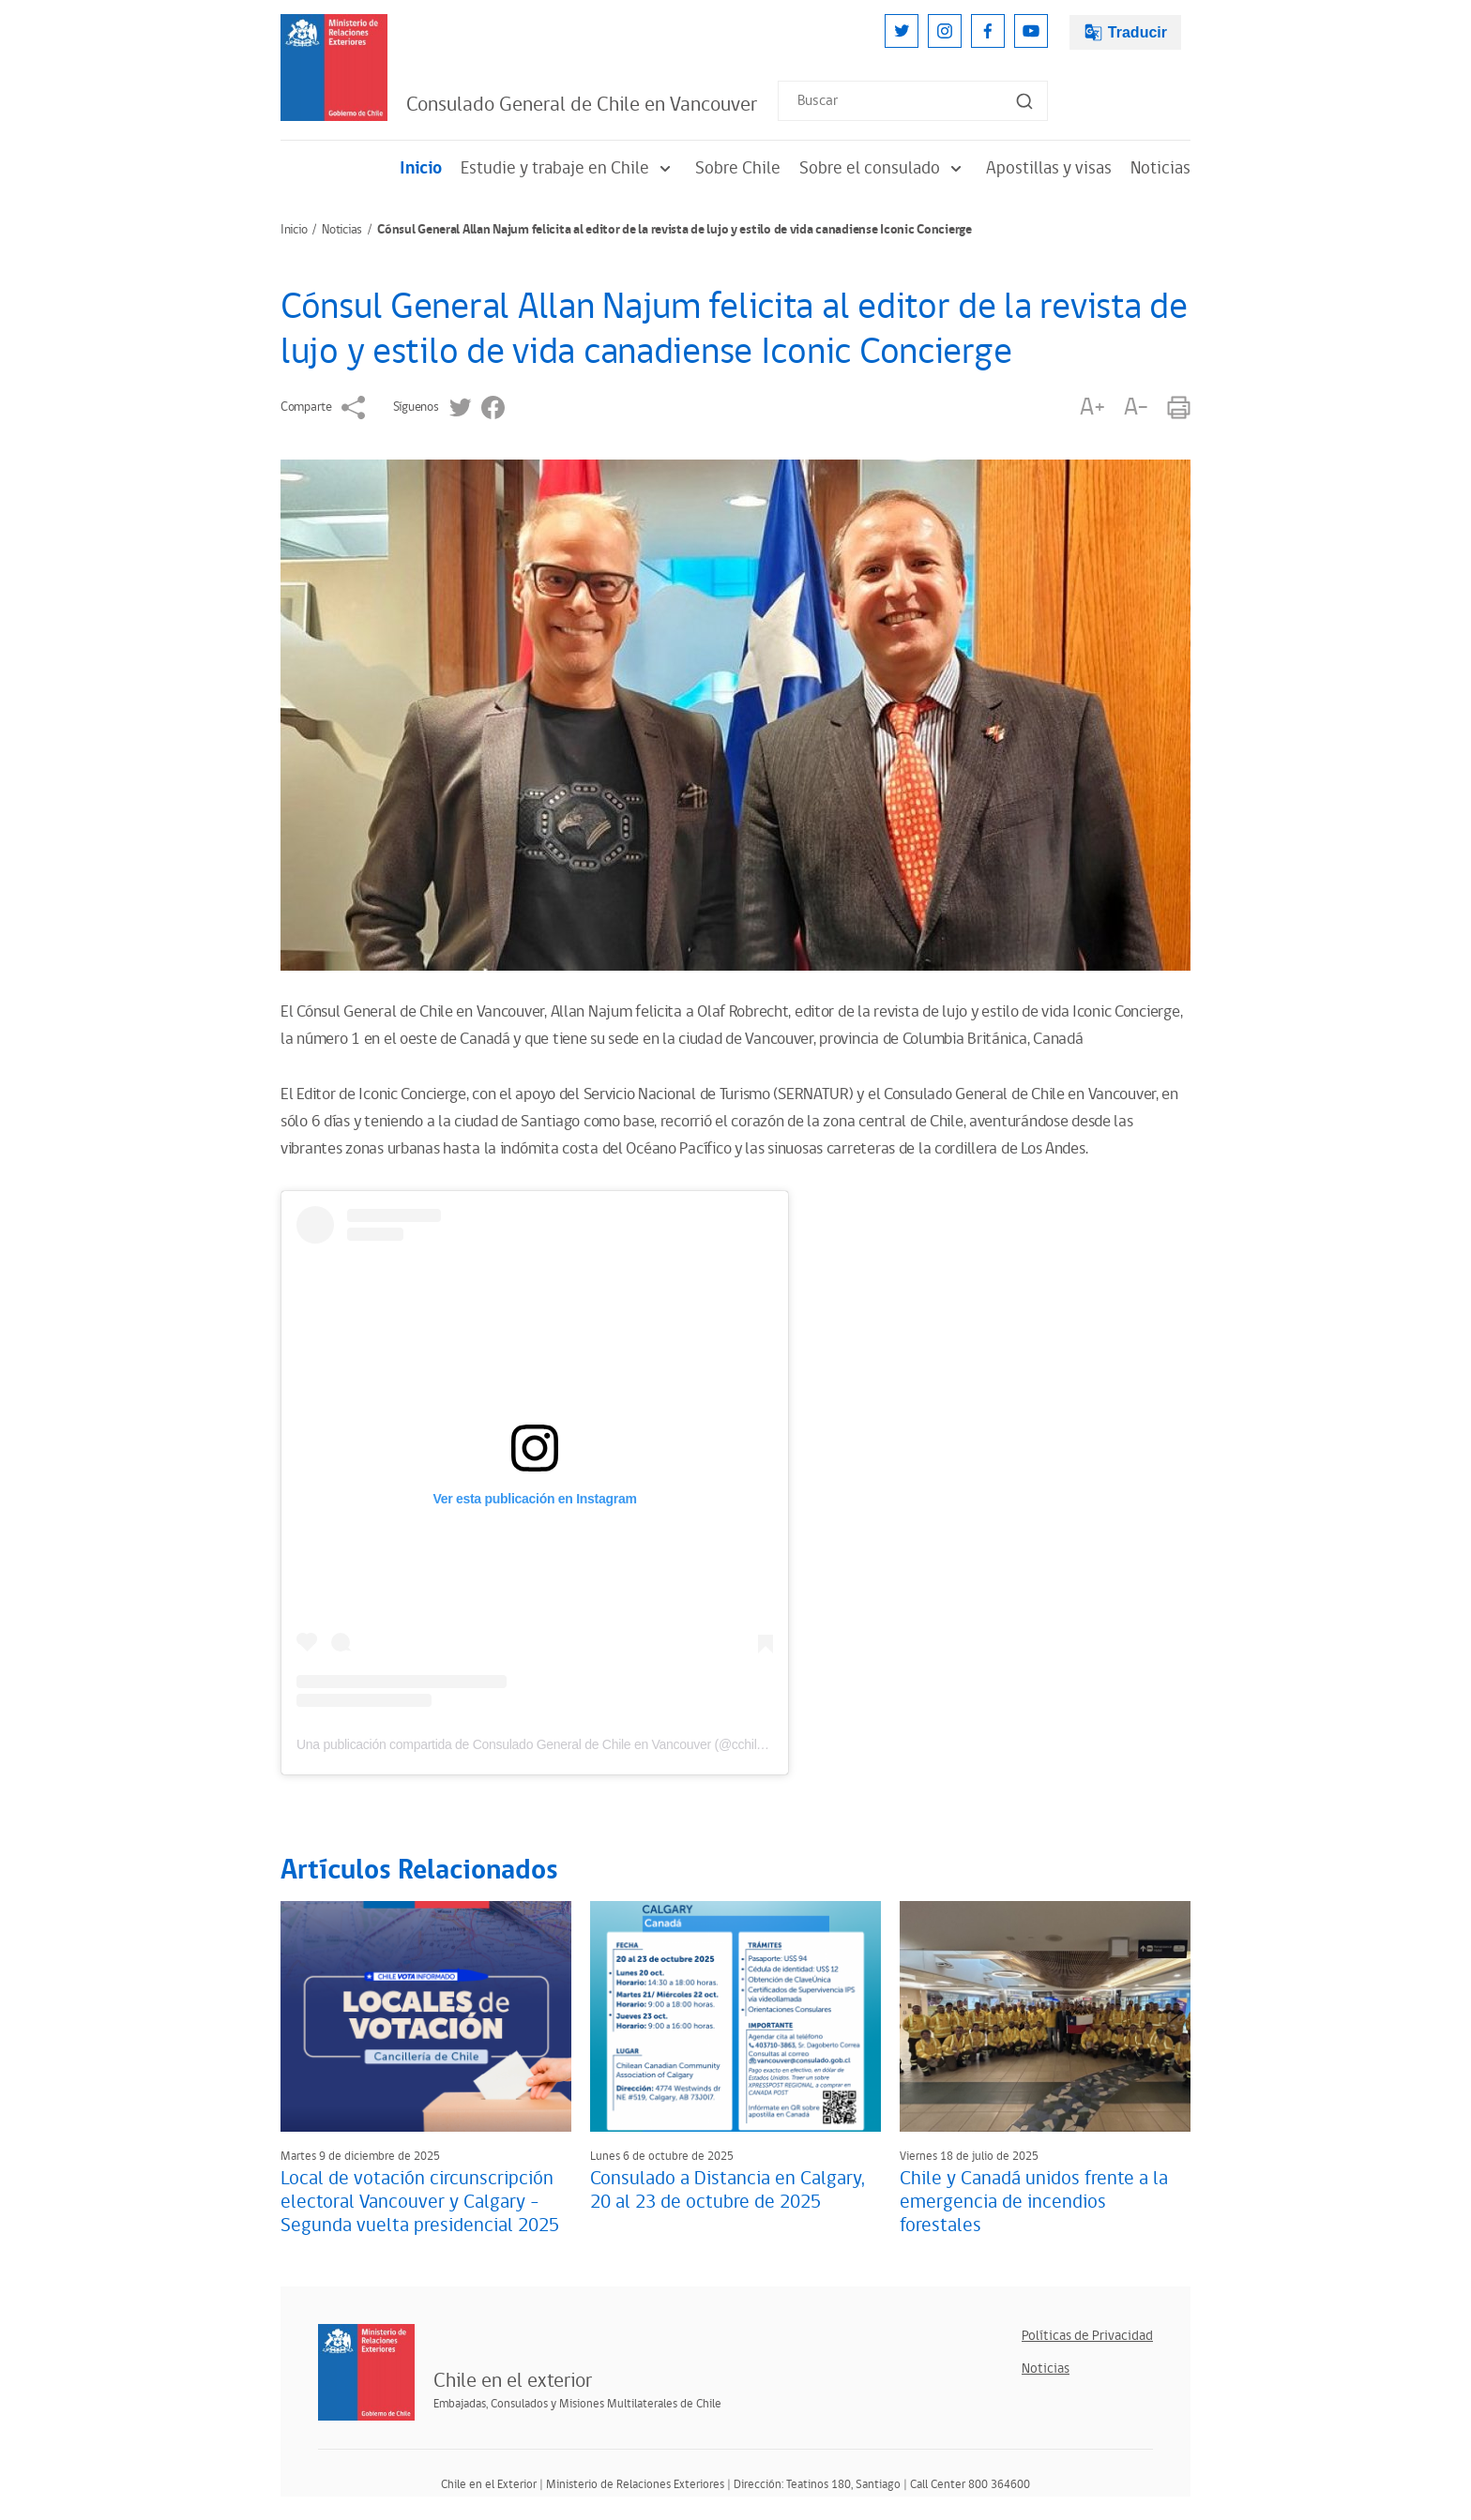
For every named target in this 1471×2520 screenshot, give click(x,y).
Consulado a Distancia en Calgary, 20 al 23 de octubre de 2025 (727, 2190)
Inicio (421, 168)
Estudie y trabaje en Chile (568, 168)
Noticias (1160, 168)
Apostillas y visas (1049, 168)
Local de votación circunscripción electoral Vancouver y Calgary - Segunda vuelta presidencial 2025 (420, 2202)
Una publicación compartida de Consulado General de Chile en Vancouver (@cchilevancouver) (561, 1744)
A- (1136, 407)
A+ (1092, 407)
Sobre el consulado (883, 168)
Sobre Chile (738, 168)
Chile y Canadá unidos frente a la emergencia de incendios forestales (1034, 2202)
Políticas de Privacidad (1087, 2336)
